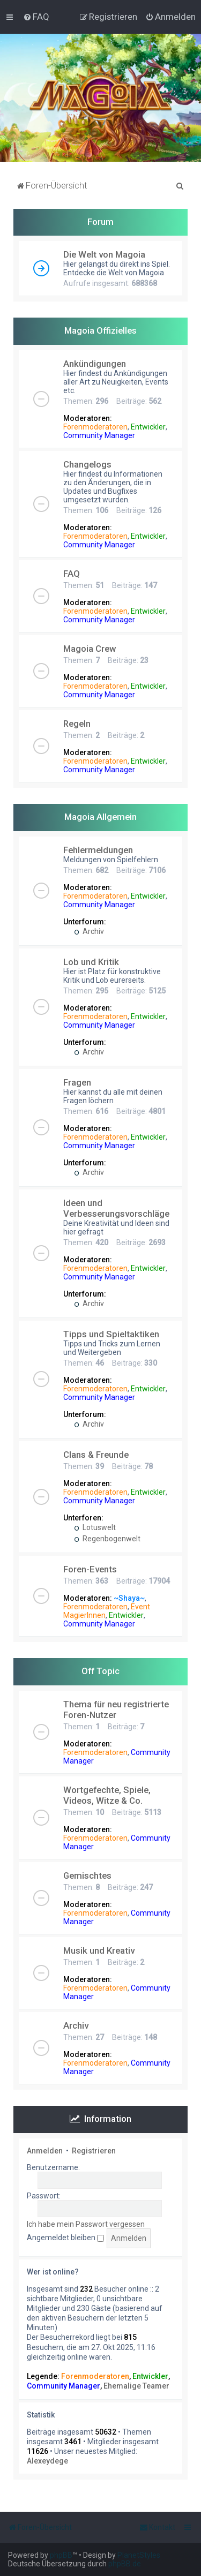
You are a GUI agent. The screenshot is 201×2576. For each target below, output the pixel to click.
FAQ (71, 573)
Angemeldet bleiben (65, 2237)
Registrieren (94, 2150)
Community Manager (99, 435)
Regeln (77, 723)
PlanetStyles (138, 2555)
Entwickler (148, 427)
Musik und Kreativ (99, 1950)
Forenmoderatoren (95, 427)
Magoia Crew (89, 648)
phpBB (61, 2555)
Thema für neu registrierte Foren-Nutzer (116, 1709)
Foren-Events (90, 1569)
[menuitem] (36, 16)
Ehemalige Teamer (136, 2386)
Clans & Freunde (96, 1454)
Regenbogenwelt (107, 1538)
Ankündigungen (94, 363)
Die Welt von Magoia (104, 254)
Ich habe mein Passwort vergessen (86, 2224)
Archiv (89, 931)
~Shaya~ (129, 1598)
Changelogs (87, 464)
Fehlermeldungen (98, 850)
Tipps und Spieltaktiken (111, 1334)
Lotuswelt (95, 1527)
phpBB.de (124, 2563)
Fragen (77, 1082)
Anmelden (45, 2150)
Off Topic (100, 1671)
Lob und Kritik (91, 961)
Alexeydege (47, 2461)
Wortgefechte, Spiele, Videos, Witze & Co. (107, 1795)
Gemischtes (87, 1875)
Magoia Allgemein (100, 816)
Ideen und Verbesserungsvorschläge (116, 1208)
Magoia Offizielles (100, 330)
